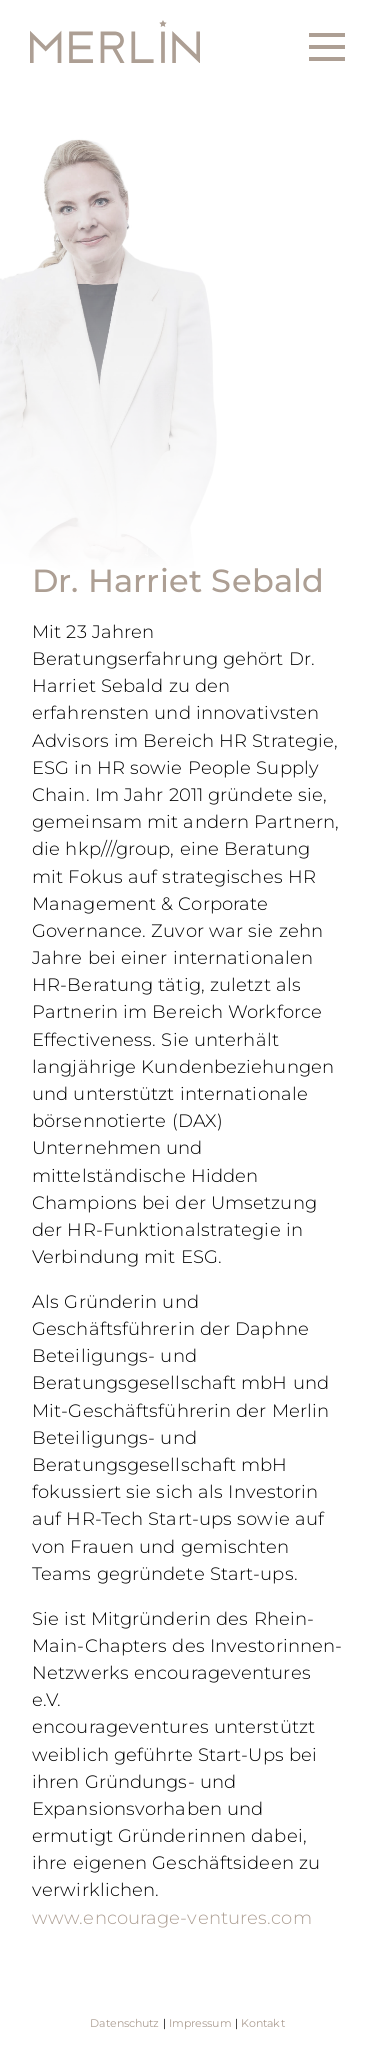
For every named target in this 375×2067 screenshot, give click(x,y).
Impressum (200, 2023)
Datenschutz (124, 2023)
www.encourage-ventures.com (172, 1917)
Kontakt (263, 2023)
